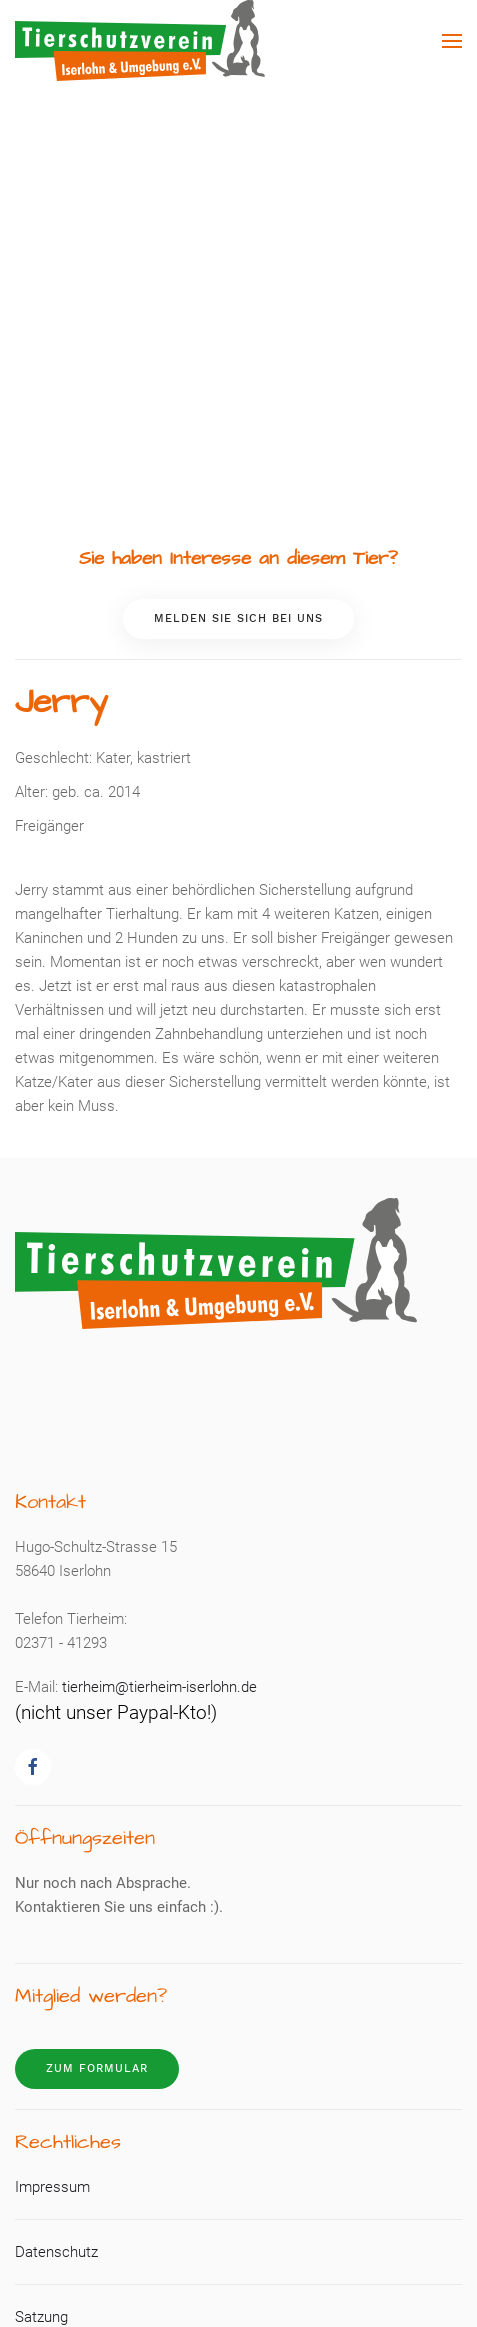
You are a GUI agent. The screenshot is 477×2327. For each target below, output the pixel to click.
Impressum (52, 2187)
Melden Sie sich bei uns (238, 618)
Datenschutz (56, 2252)
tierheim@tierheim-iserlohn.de (159, 1687)
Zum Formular (97, 2068)
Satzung (41, 2317)
